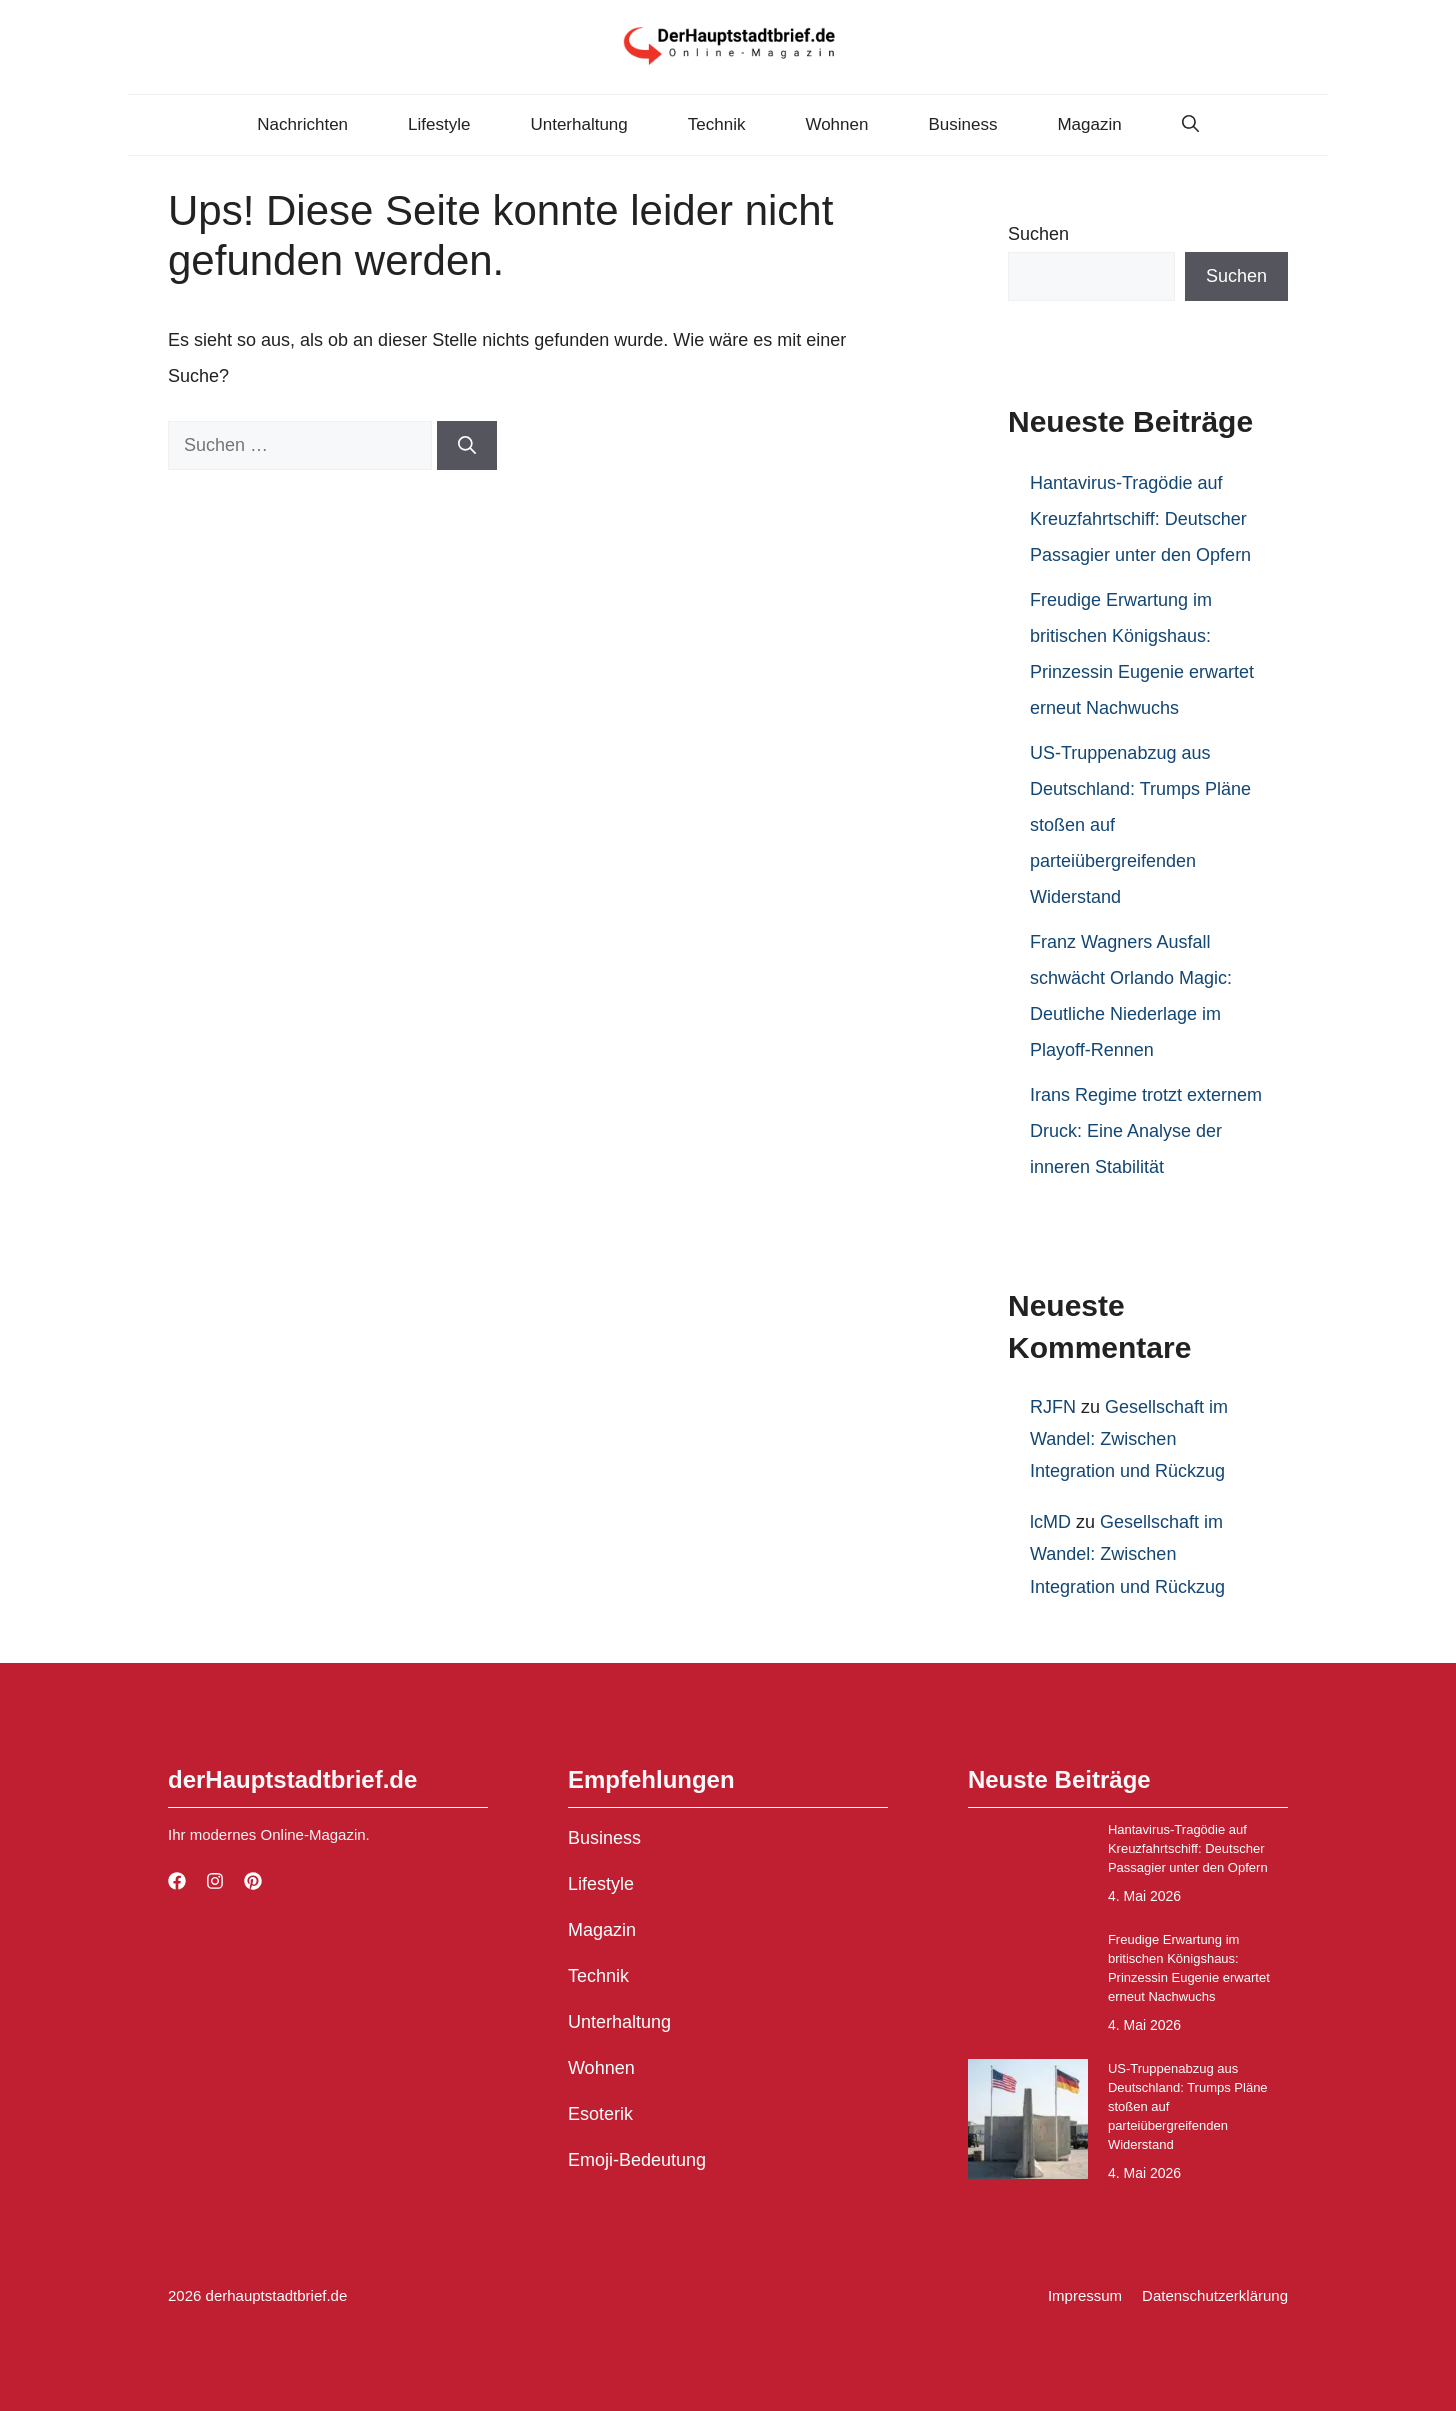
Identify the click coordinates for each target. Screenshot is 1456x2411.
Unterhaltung (578, 124)
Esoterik (600, 2114)
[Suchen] (467, 445)
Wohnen (836, 124)
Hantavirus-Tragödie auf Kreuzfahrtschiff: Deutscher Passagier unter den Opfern (1140, 519)
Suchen (1038, 234)
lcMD (1050, 1522)
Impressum (1085, 2295)
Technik (717, 124)
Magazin (1089, 124)
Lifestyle (439, 124)
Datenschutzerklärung (1215, 2295)
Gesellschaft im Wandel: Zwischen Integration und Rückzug (1129, 1439)
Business (962, 124)
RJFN (1053, 1407)
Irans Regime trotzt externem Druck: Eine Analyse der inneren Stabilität (1146, 1131)
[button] (1190, 125)
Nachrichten (302, 124)
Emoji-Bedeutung (637, 2160)
